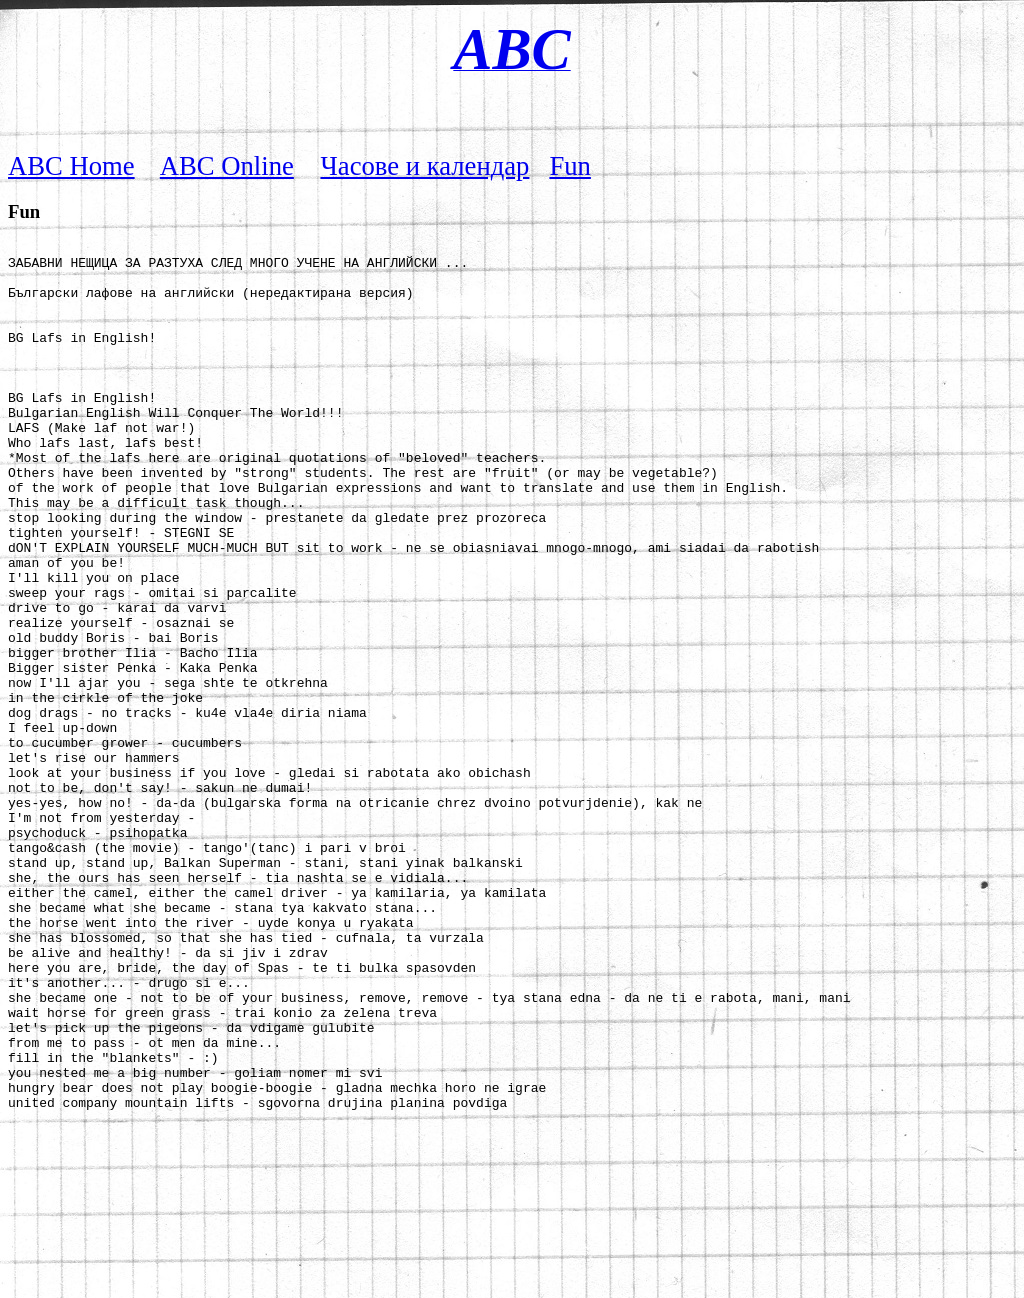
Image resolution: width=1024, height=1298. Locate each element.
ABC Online (227, 166)
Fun (569, 166)
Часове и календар (425, 166)
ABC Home (71, 166)
